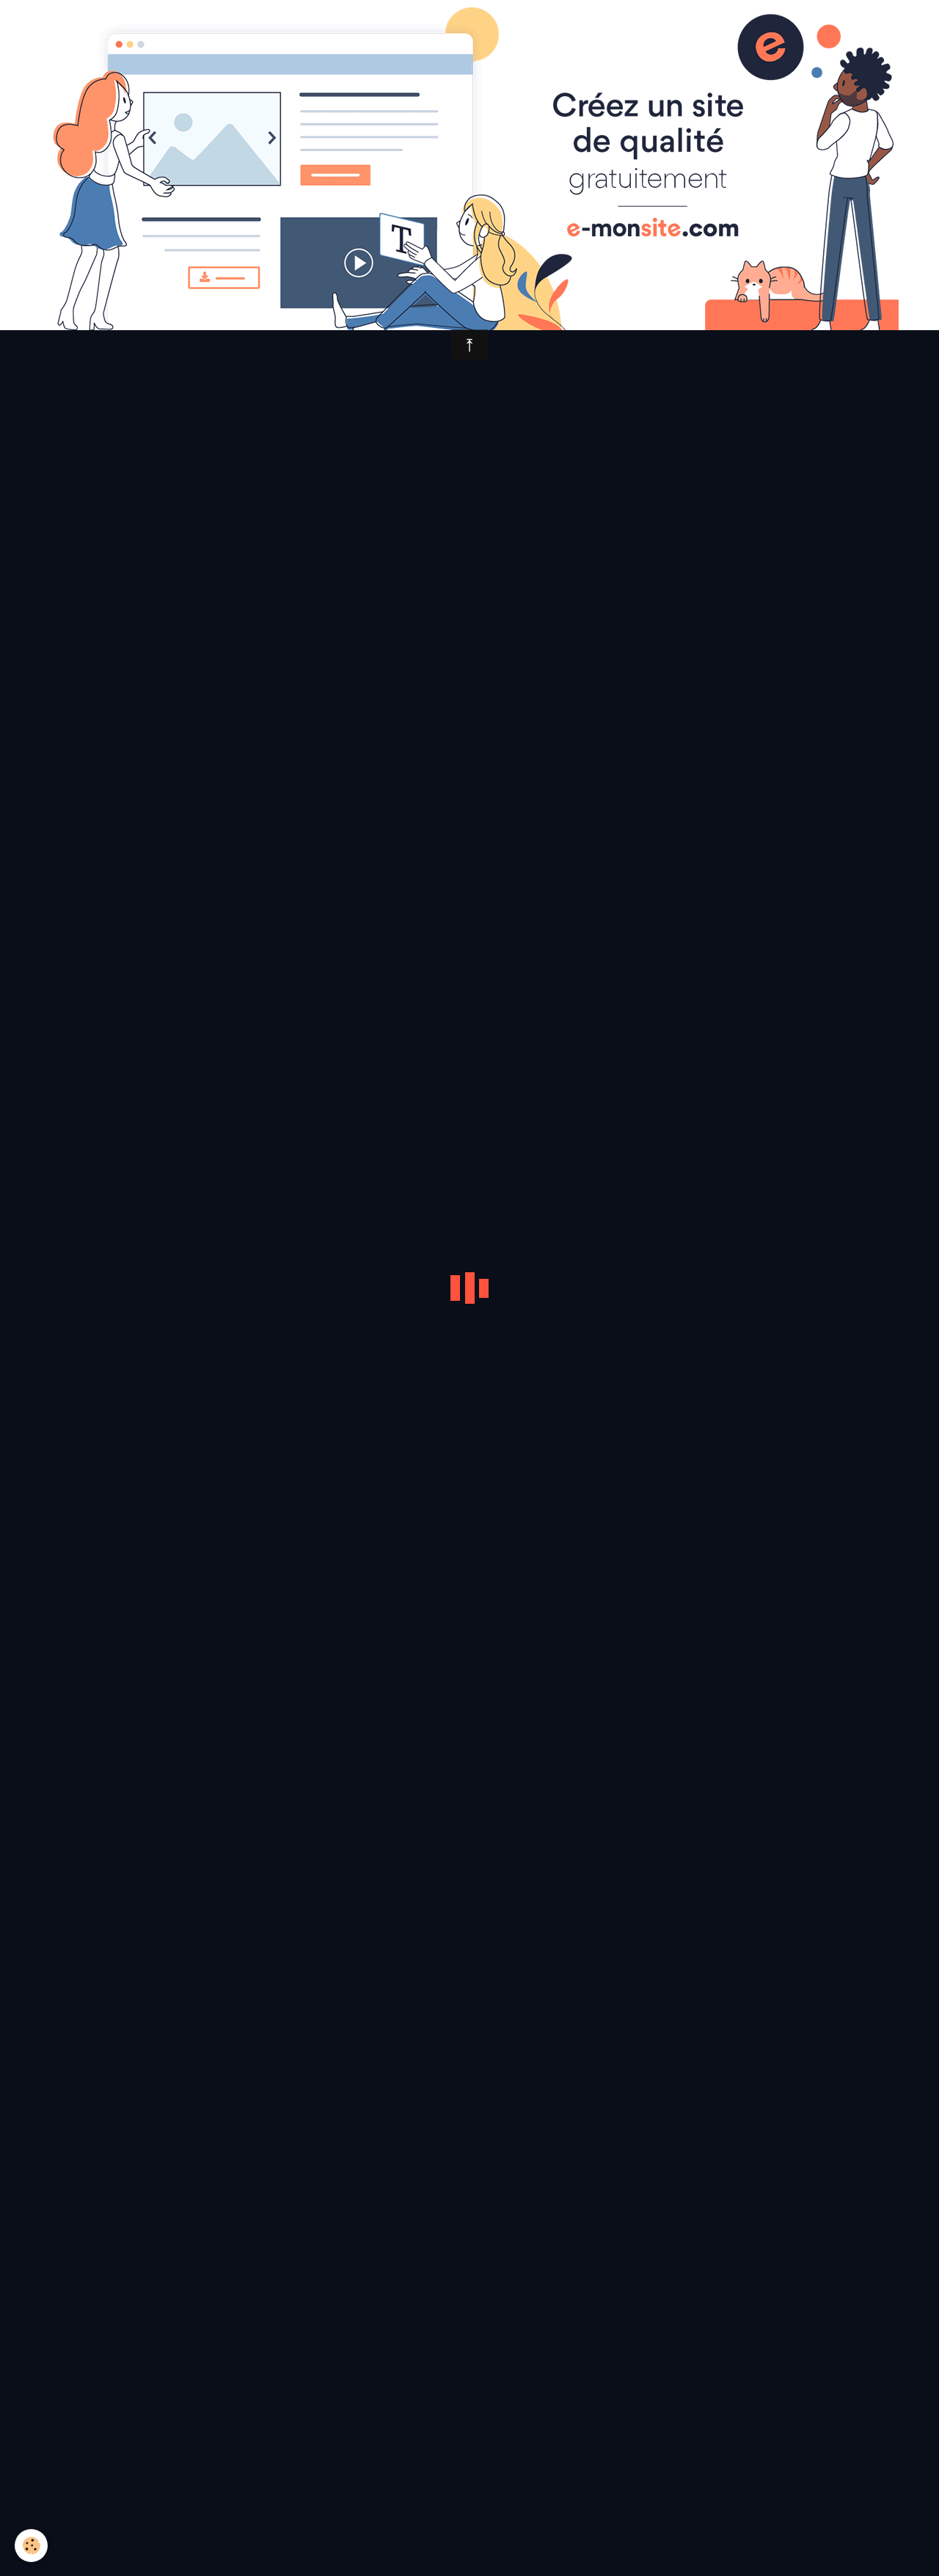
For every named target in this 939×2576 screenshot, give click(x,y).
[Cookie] (31, 2545)
